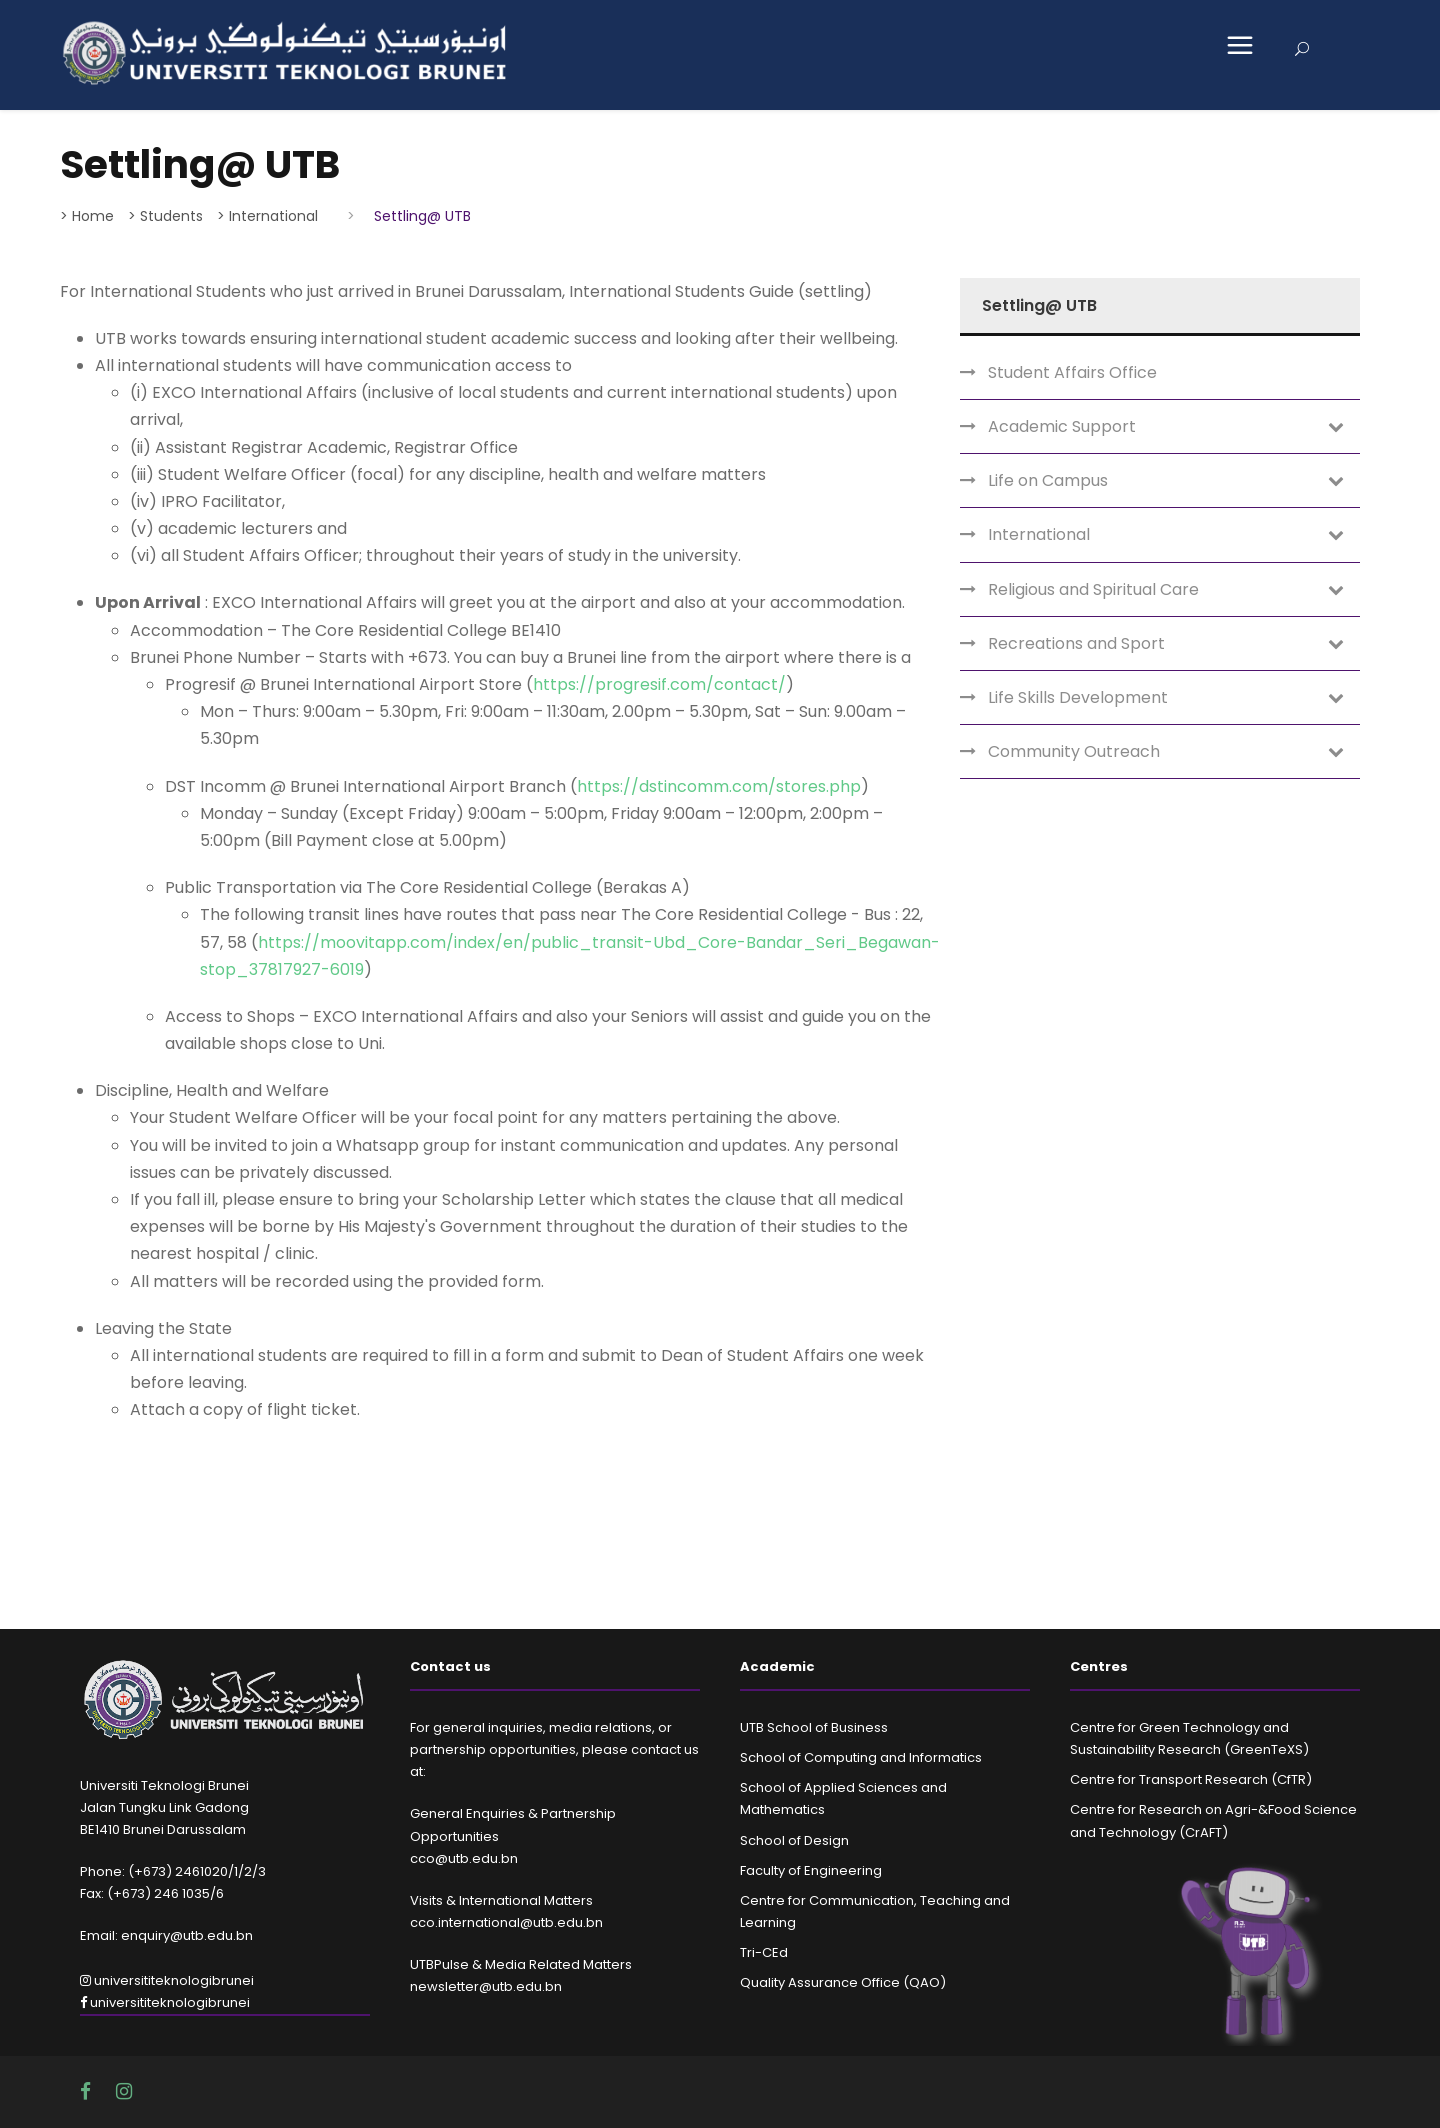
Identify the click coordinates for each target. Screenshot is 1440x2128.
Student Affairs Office (1072, 372)
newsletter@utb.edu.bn (486, 1986)
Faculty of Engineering (811, 1870)
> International (267, 216)
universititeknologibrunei (167, 1980)
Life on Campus (1048, 480)
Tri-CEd (764, 1952)
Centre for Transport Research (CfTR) (1191, 1779)
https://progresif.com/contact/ (659, 684)
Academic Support (1062, 426)
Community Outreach (1074, 751)
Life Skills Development (1078, 697)
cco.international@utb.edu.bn (506, 1922)
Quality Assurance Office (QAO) (843, 1982)
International (1039, 534)
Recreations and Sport (1076, 643)
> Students (165, 216)
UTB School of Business (814, 1727)
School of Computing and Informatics (861, 1757)
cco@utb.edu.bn (464, 1858)
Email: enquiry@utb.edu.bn (166, 1935)
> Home (87, 216)
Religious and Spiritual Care (1093, 589)
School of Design (794, 1840)
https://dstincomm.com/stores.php (719, 786)
